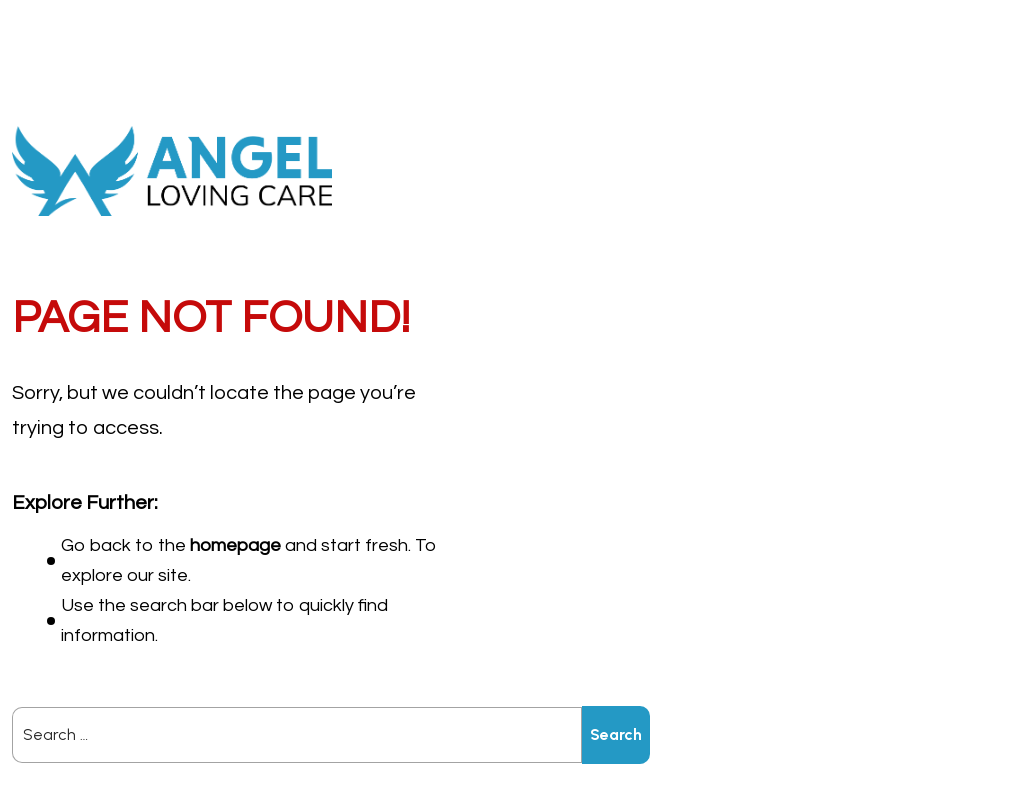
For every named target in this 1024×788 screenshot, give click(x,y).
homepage (235, 545)
